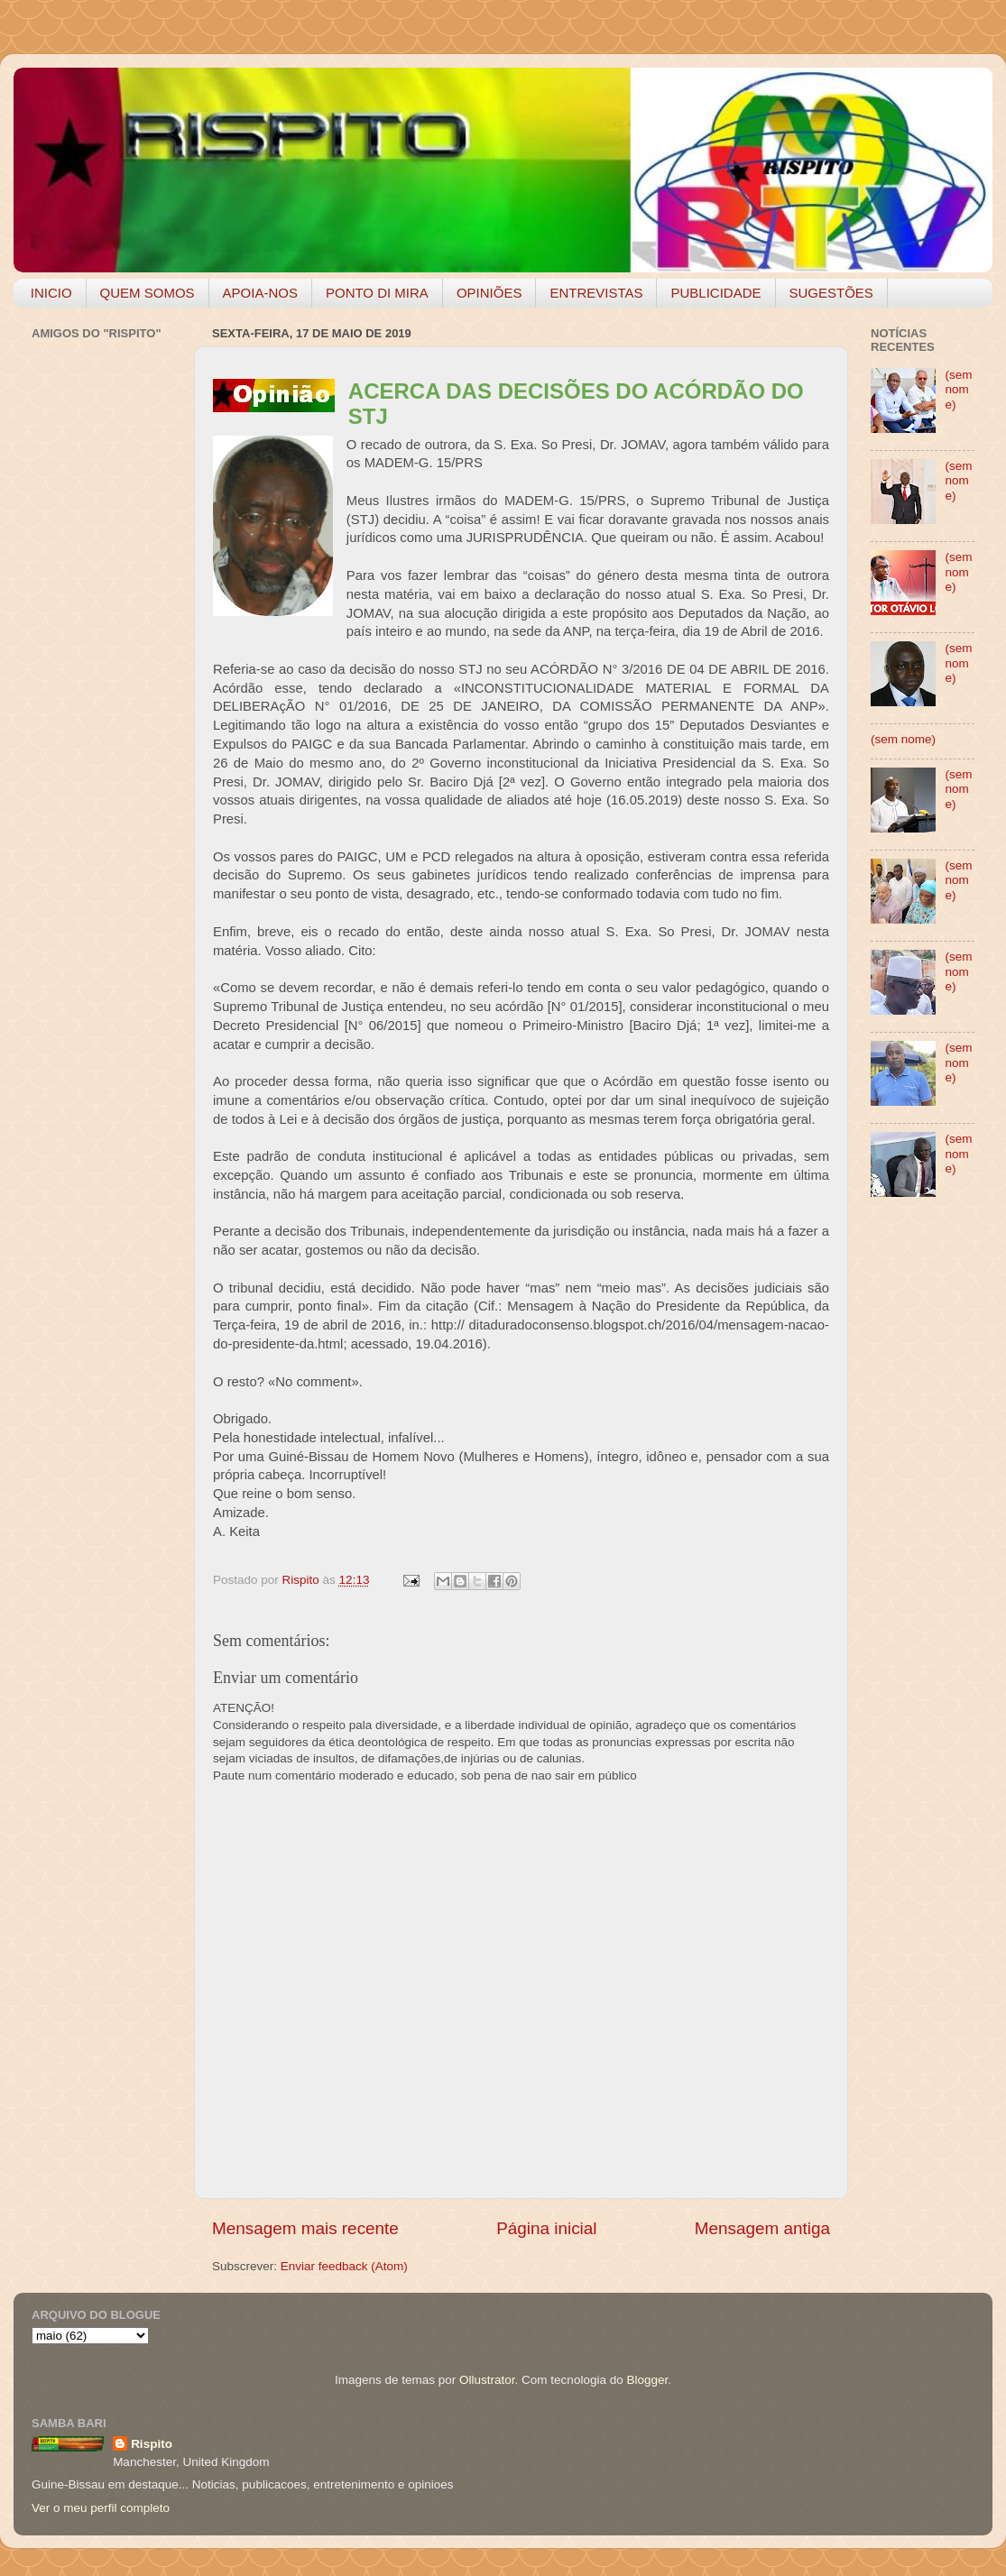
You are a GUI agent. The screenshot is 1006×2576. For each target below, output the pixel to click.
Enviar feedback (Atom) (344, 2266)
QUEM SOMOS (147, 292)
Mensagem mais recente (305, 2228)
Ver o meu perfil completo (101, 2508)
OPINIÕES (489, 292)
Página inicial (546, 2228)
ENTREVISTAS (595, 292)
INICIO (51, 292)
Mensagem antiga (762, 2228)
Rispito (151, 2444)
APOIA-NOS (260, 292)
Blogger (647, 2380)
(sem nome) (958, 389)
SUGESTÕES (831, 292)
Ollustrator (487, 2380)
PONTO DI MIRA (377, 292)
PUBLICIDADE (715, 292)
